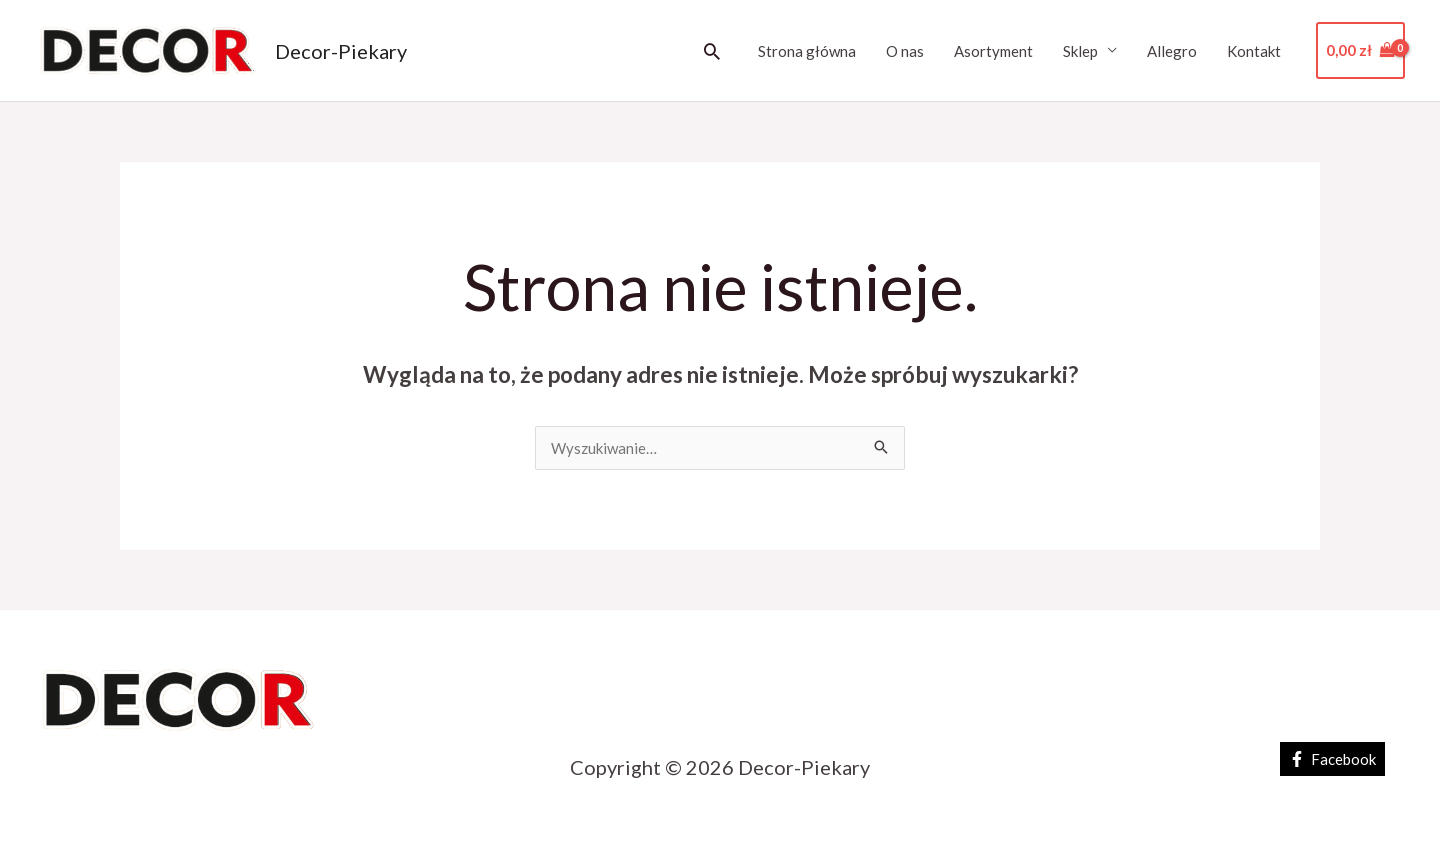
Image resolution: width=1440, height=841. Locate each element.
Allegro (1172, 51)
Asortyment (993, 51)
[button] (712, 51)
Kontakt (1254, 51)
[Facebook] (1332, 759)
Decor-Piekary (341, 51)
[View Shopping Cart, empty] (1360, 50)
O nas (905, 51)
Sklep (1080, 51)
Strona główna (807, 51)
